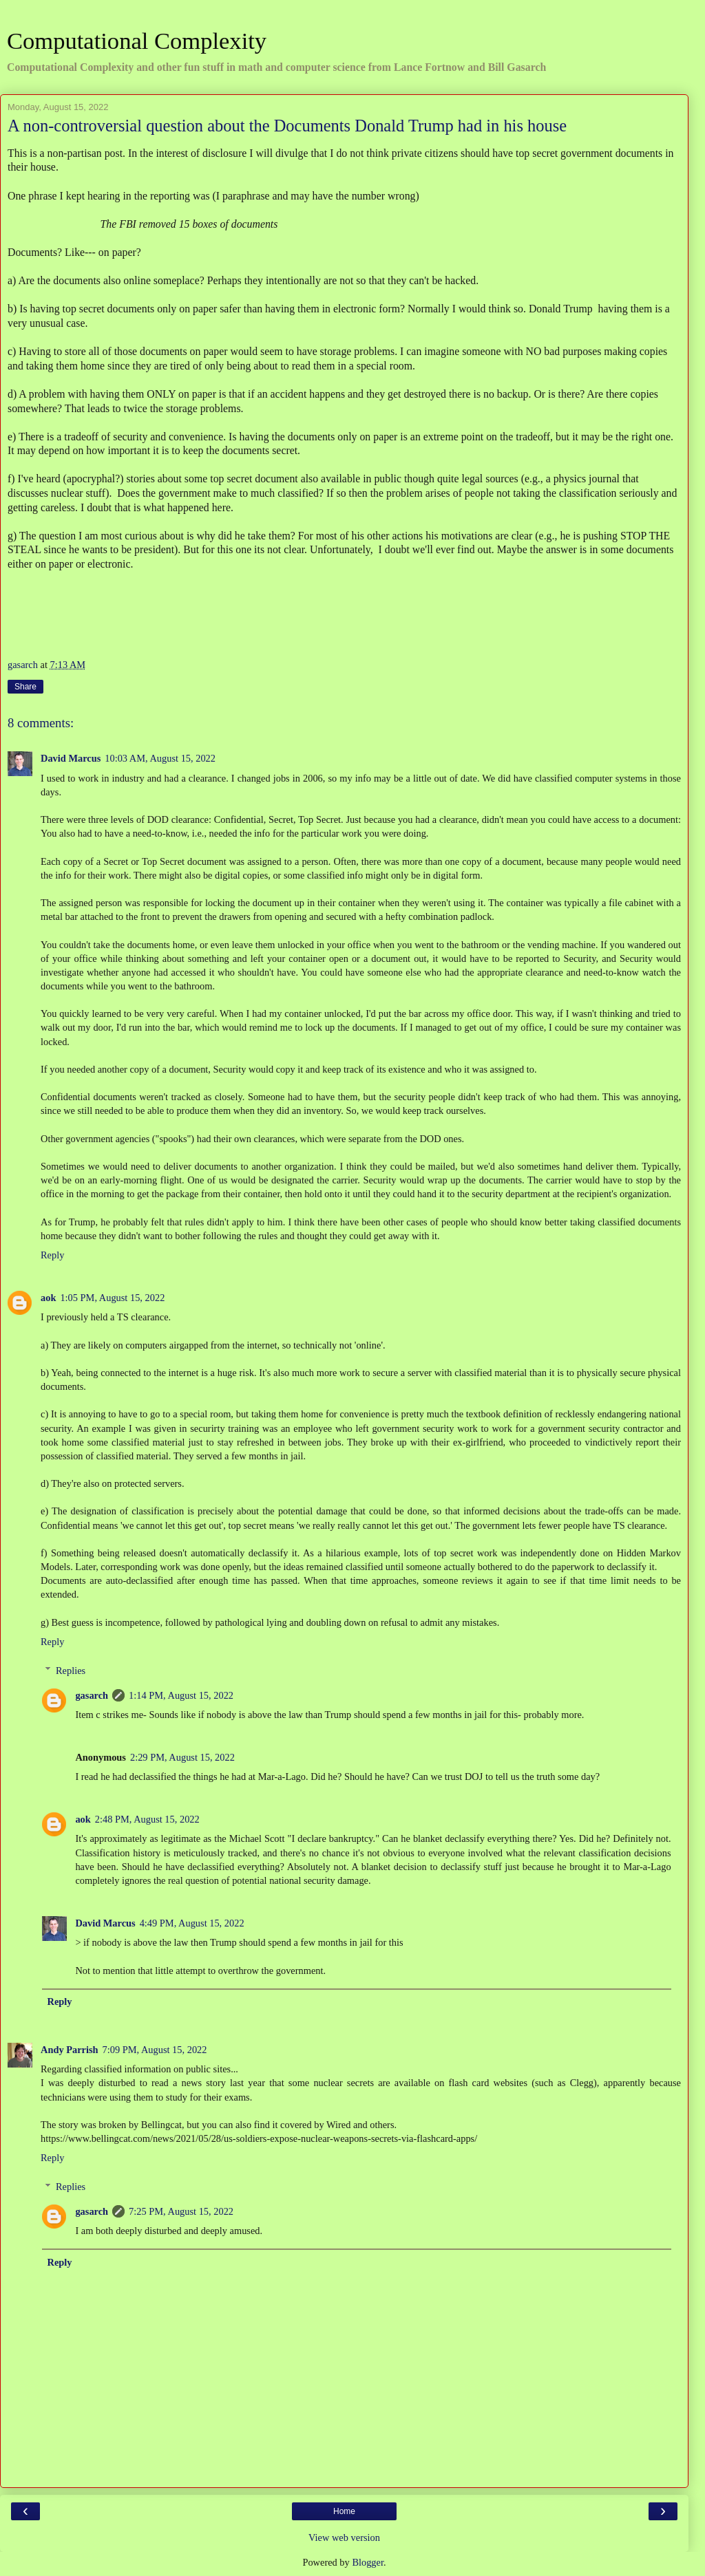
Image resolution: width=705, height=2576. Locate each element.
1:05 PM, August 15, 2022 (112, 1297)
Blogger (367, 2562)
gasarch (91, 1695)
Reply (52, 1254)
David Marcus (71, 758)
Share (25, 686)
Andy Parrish (69, 2049)
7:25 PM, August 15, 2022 (181, 2211)
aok (48, 1297)
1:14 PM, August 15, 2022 (181, 1695)
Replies (70, 1670)
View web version (344, 2537)
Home (344, 2511)
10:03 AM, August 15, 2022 (160, 758)
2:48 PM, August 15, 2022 (147, 1819)
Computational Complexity (136, 41)
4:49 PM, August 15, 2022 (192, 1923)
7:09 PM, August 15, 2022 (155, 2049)
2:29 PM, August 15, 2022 (182, 1757)
